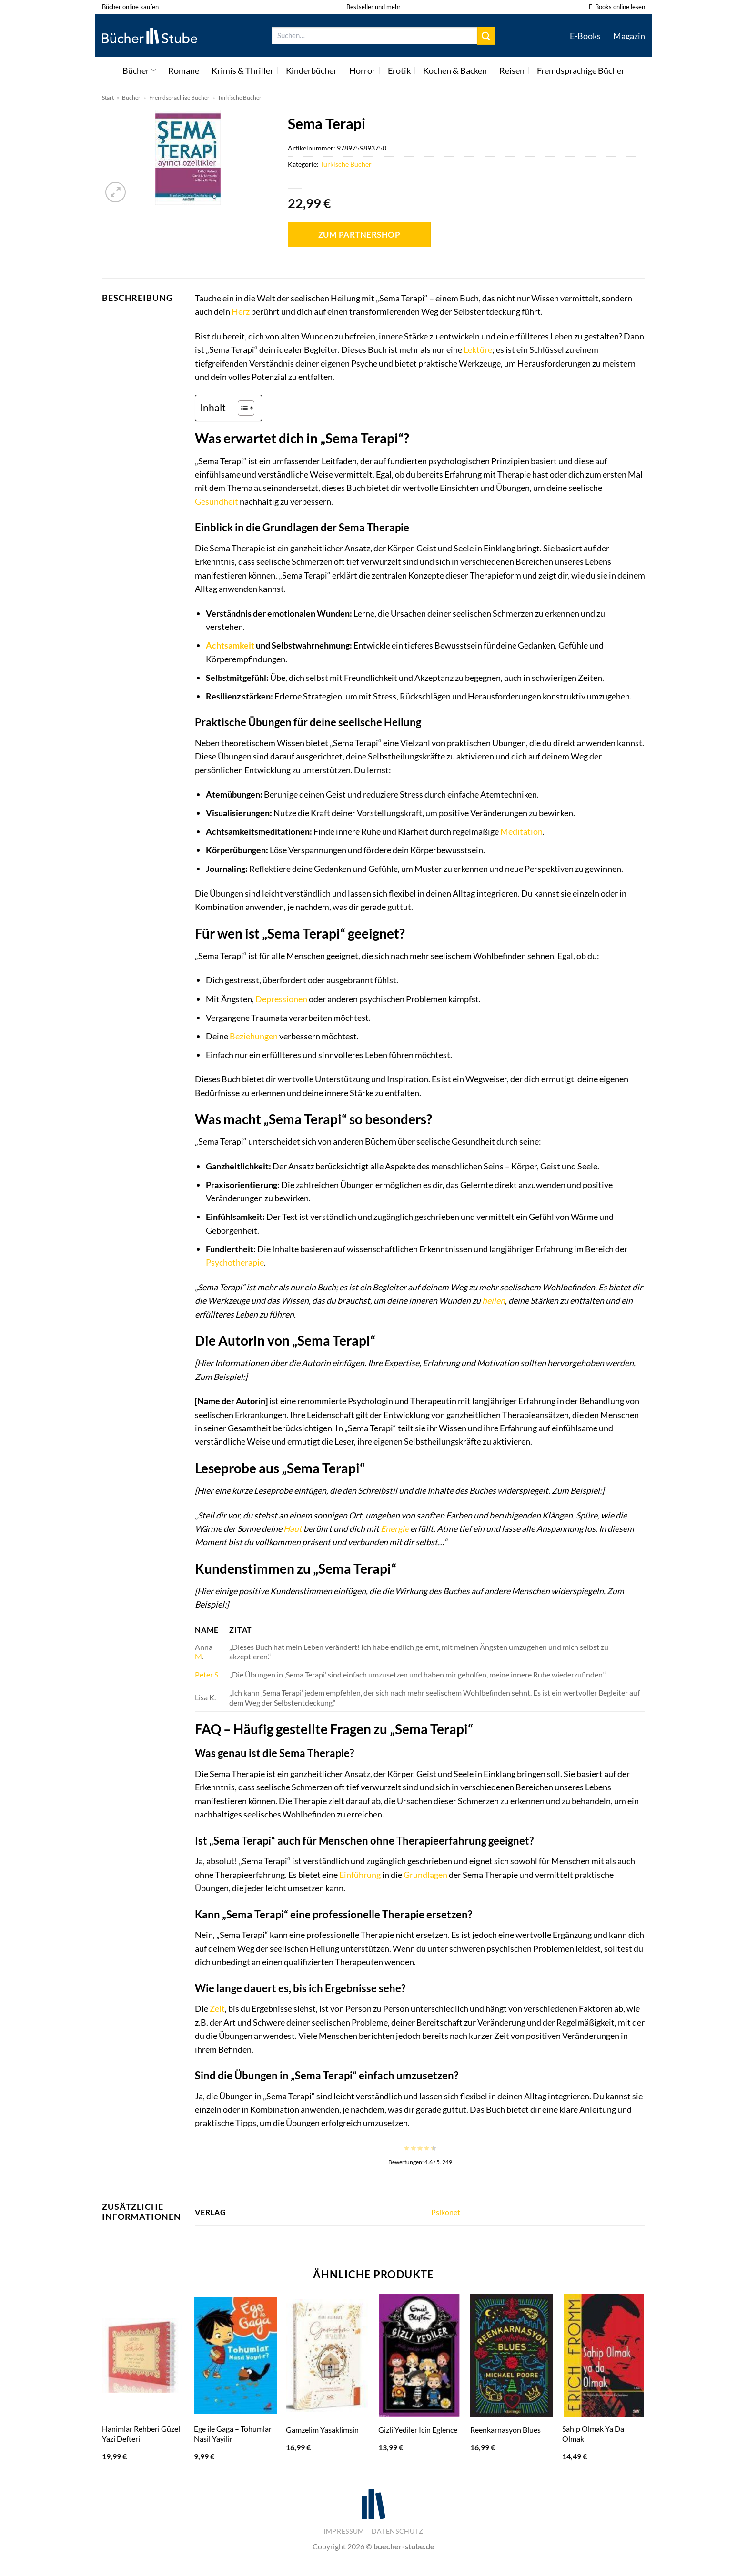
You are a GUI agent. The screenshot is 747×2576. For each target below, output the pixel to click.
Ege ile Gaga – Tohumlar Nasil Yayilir (233, 2433)
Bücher (138, 70)
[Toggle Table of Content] (241, 408)
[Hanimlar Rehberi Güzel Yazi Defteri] (143, 2355)
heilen (493, 1300)
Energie (395, 1528)
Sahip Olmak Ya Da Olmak (593, 2433)
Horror (362, 70)
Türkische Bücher (240, 97)
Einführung (360, 1874)
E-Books (585, 35)
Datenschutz (398, 2531)
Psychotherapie (235, 1262)
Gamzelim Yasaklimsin (322, 2429)
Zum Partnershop (359, 235)
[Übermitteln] (486, 35)
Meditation (521, 831)
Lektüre (478, 349)
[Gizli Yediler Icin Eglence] (419, 2355)
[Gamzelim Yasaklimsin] (327, 2355)
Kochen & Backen (455, 70)
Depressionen (281, 999)
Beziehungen (254, 1036)
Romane (183, 70)
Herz (241, 311)
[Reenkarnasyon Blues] (511, 2355)
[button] (115, 192)
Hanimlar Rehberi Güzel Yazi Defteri (141, 2433)
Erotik (399, 70)
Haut (292, 1528)
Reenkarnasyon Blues (505, 2429)
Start (108, 97)
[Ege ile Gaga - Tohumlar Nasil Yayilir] (235, 2355)
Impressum (343, 2531)
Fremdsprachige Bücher (581, 70)
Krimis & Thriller (242, 70)
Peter (204, 1674)
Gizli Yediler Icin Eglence (417, 2429)
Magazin (629, 35)
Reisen (512, 70)
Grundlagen (425, 1874)
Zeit (217, 2008)
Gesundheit (216, 501)
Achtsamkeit (230, 645)
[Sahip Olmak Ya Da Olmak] (603, 2355)
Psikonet (445, 2212)
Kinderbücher (311, 70)
